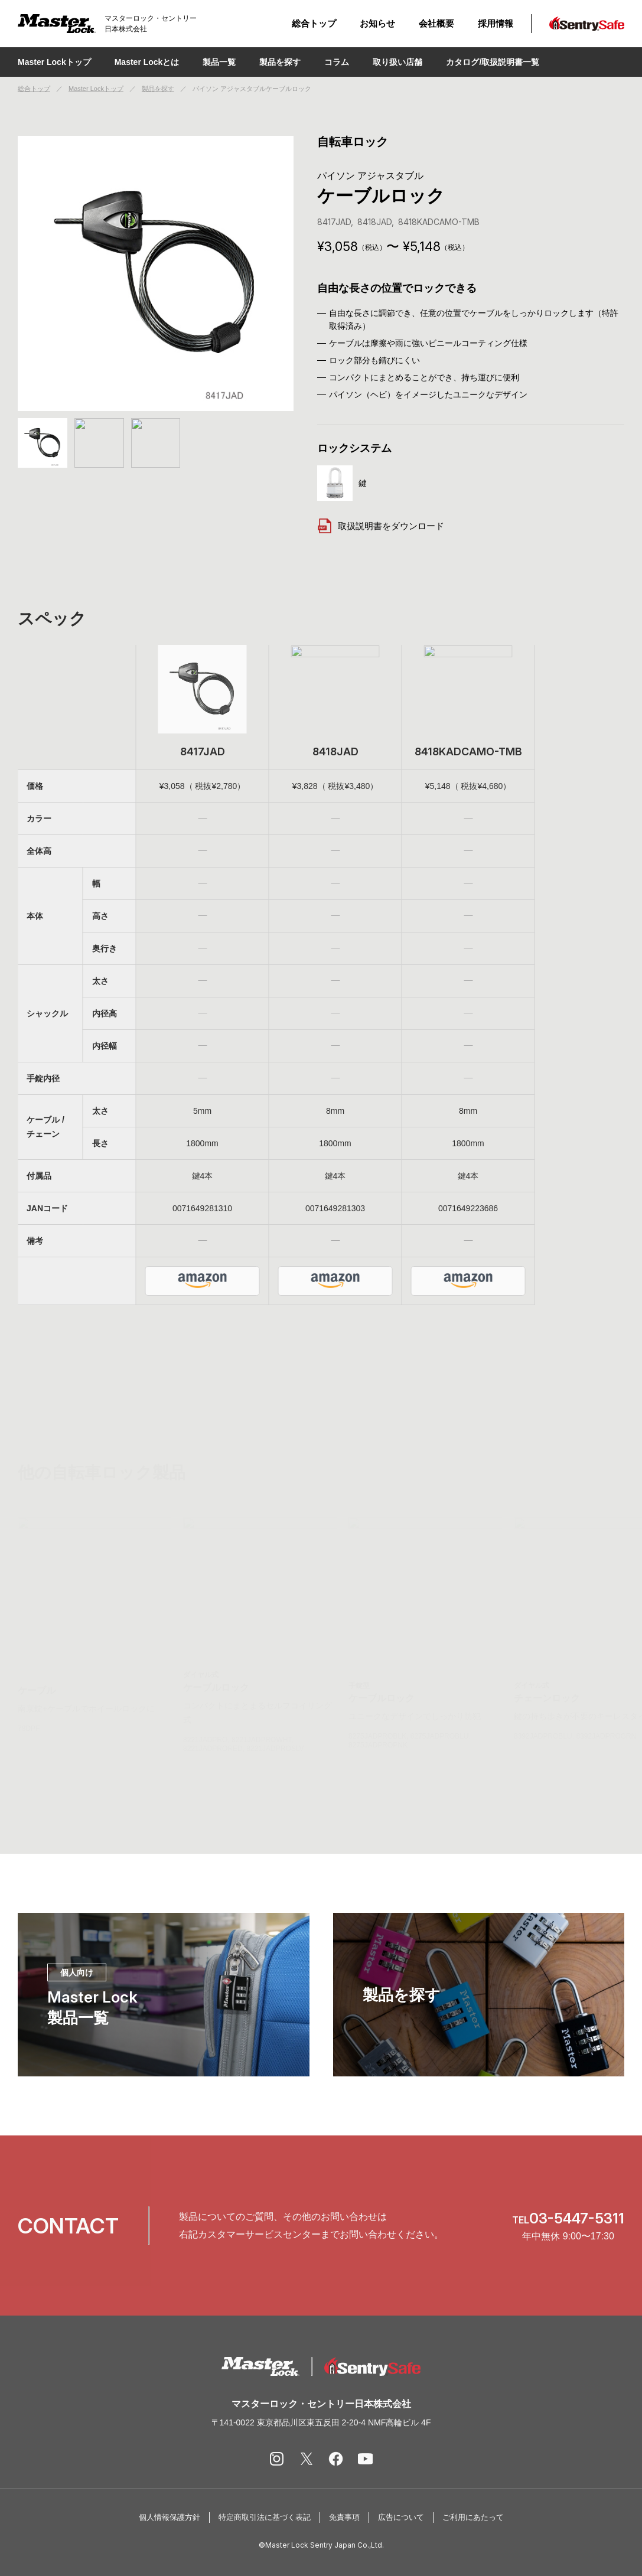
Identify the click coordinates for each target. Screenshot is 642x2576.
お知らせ (377, 23)
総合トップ (314, 23)
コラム (336, 62)
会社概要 (436, 23)
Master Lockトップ (54, 62)
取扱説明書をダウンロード (380, 526)
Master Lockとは (147, 62)
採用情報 (495, 23)
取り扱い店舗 (397, 62)
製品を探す (158, 88)
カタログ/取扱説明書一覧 (492, 62)
